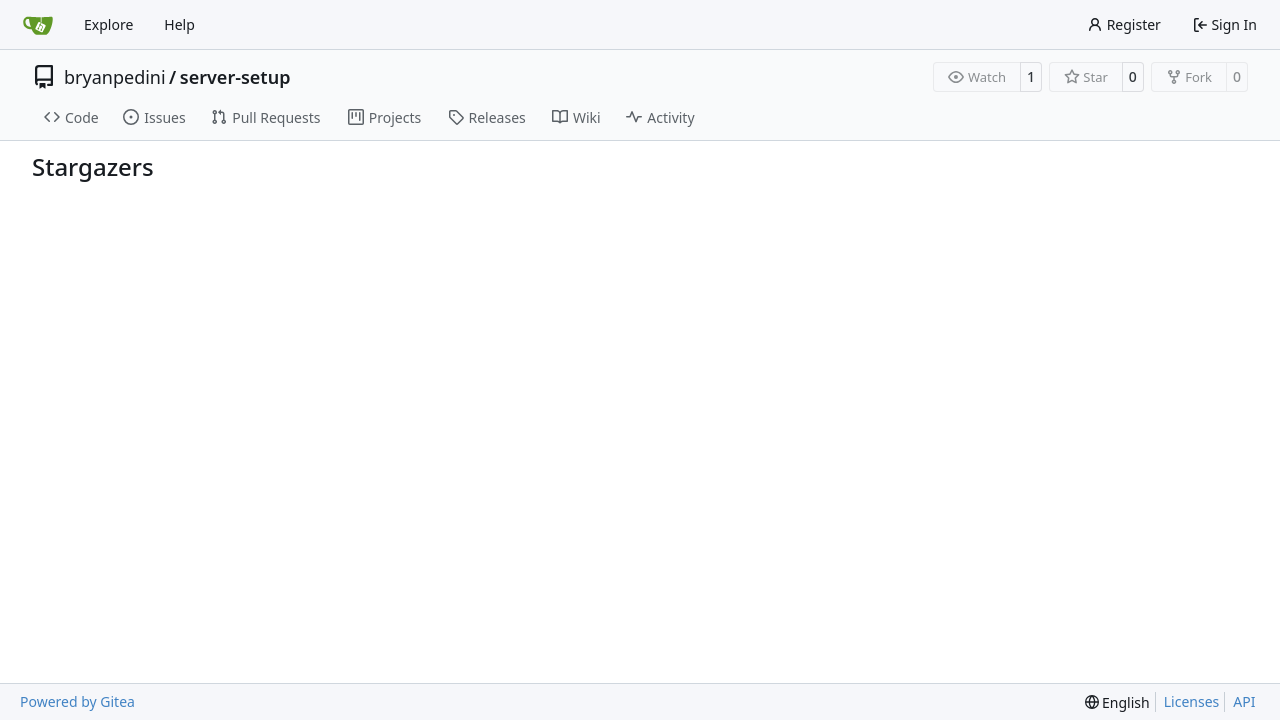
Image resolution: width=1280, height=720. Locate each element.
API (1244, 701)
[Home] (38, 25)
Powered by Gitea (77, 701)
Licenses (1192, 701)
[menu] (1117, 702)
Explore (108, 24)
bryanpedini (115, 77)
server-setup (235, 77)
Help (179, 24)
